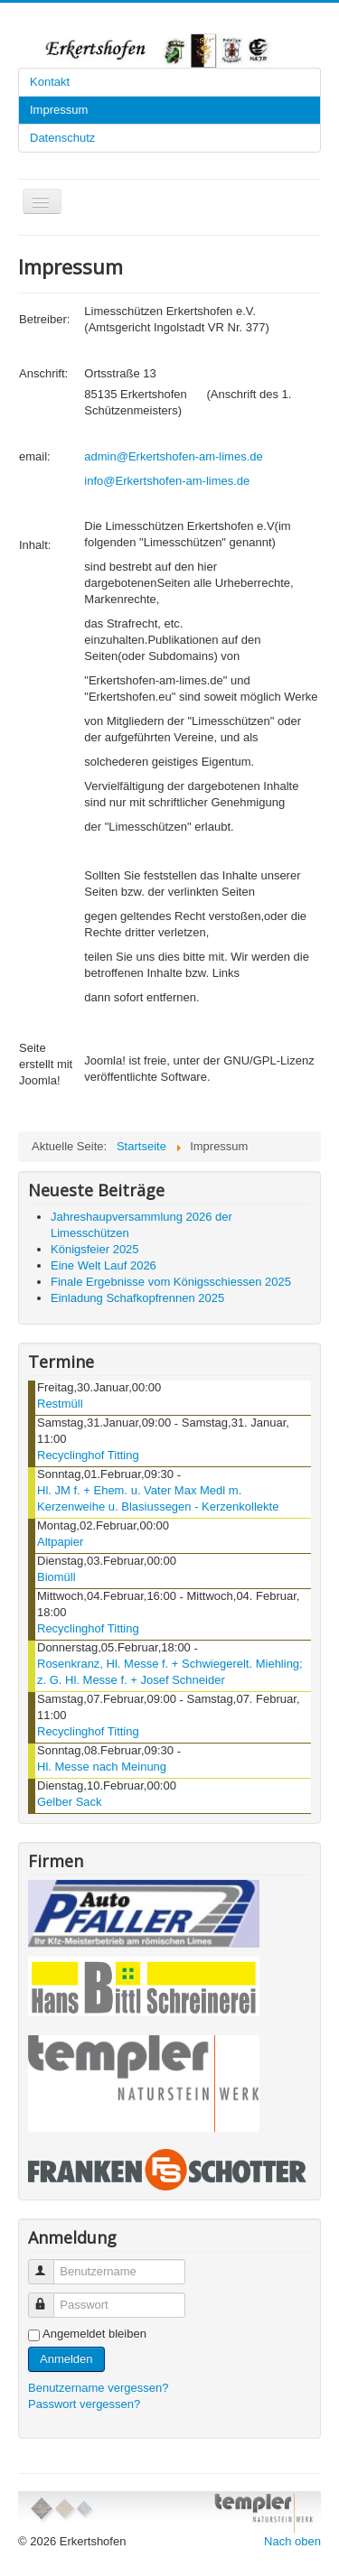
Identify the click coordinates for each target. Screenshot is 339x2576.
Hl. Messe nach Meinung (101, 1766)
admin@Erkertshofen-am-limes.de (173, 456)
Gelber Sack (69, 1802)
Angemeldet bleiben (94, 2333)
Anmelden (66, 2359)
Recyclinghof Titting (88, 1455)
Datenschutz (62, 137)
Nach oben (292, 2541)
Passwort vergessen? (84, 2404)
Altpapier (60, 1541)
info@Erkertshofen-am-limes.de (167, 481)
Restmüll (60, 1403)
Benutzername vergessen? (98, 2388)
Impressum (59, 109)
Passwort (49, 2297)
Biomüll (56, 1577)
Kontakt (50, 81)
